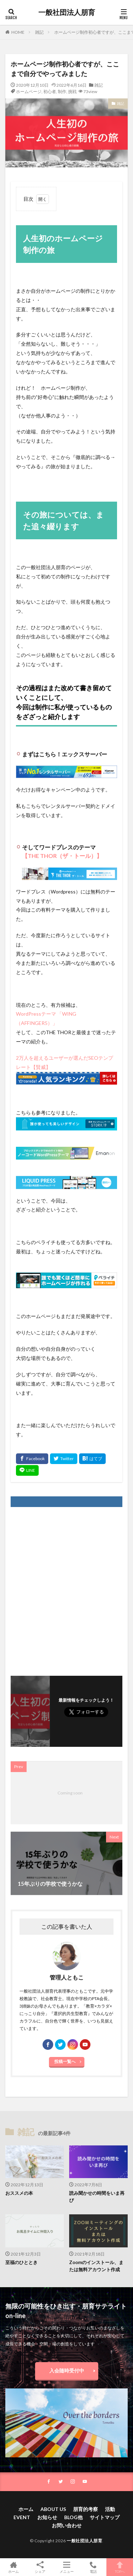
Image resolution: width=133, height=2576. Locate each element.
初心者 (49, 91)
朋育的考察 (85, 2509)
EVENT (21, 2517)
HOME (17, 32)
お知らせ (47, 2517)
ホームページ (28, 91)
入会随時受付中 (66, 2370)
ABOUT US (53, 2509)
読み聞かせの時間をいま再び (96, 2196)
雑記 (39, 32)
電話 (93, 2567)
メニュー (66, 2567)
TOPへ (119, 2567)
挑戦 (72, 91)
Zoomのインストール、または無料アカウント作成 (96, 2265)
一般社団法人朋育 (66, 12)
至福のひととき (21, 2262)
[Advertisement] (66, 1587)
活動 (110, 2509)
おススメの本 (19, 2193)
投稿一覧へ (65, 2061)
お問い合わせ (67, 2525)
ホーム (25, 2509)
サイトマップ (105, 2517)
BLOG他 (73, 2517)
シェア (40, 2567)
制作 (62, 91)
